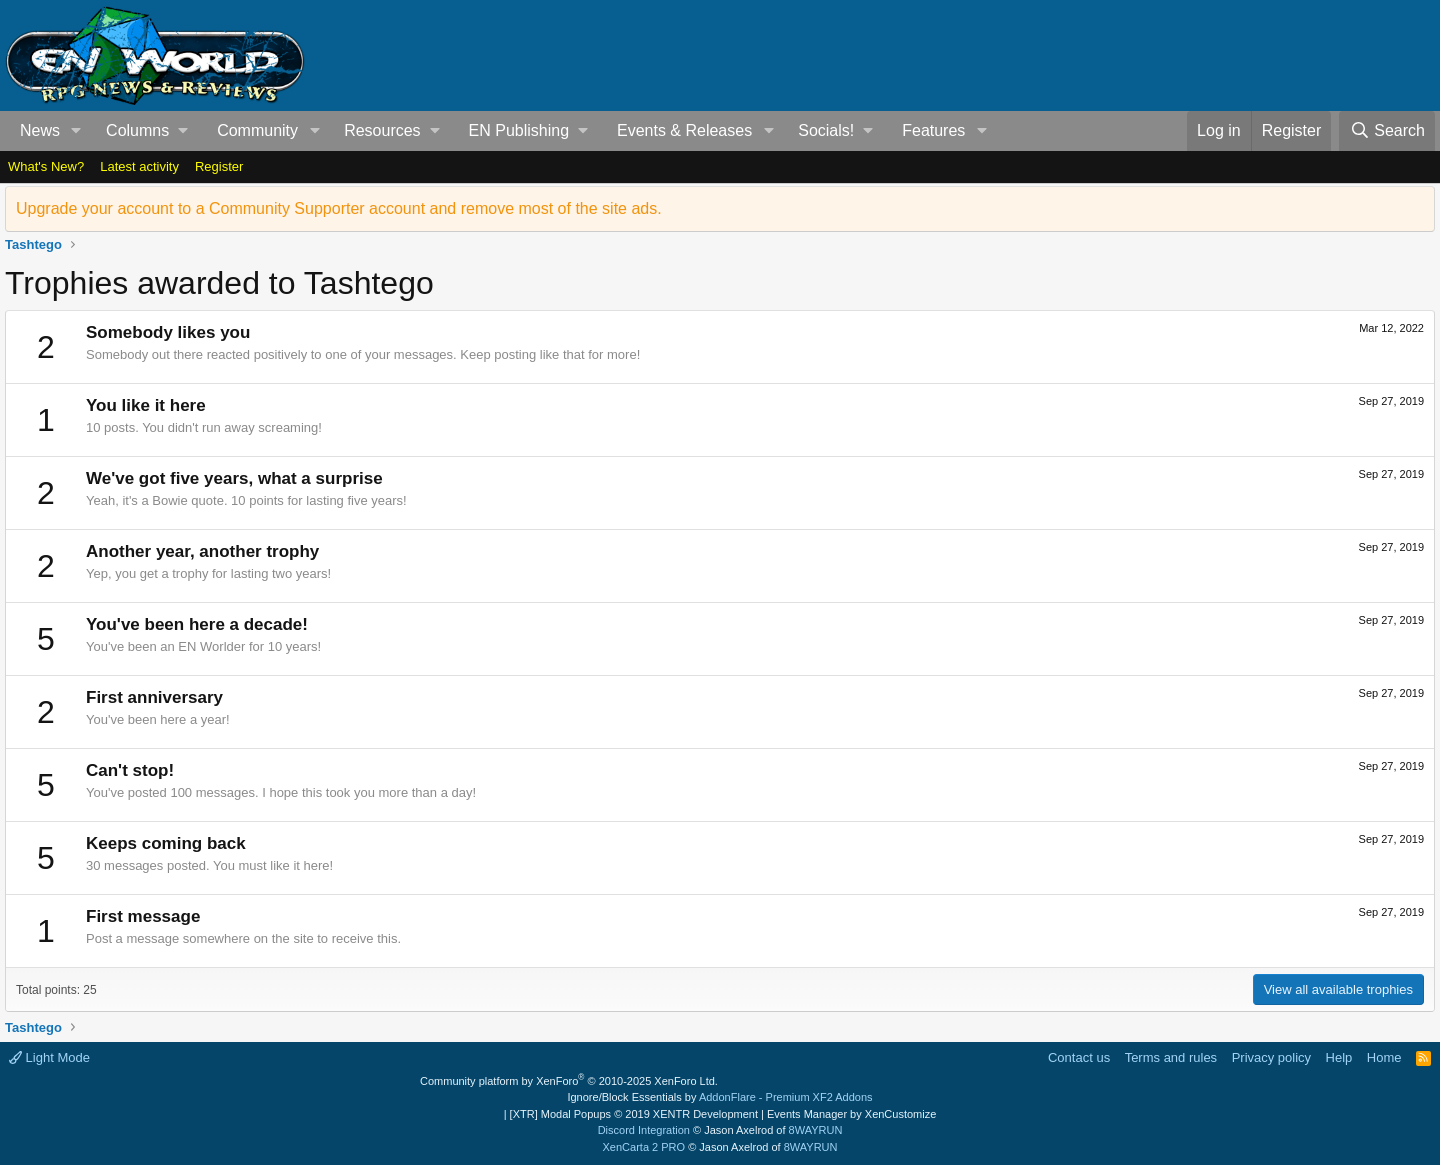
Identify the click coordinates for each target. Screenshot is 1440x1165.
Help (1339, 1057)
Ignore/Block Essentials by (719, 1097)
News (40, 130)
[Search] (1387, 131)
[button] (76, 131)
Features (933, 130)
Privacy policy (1271, 1057)
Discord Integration (644, 1130)
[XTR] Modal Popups (634, 1114)
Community (257, 130)
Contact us (1079, 1057)
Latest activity (139, 166)
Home (1384, 1057)
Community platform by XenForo (569, 1081)
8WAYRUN (816, 1130)
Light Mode (49, 1057)
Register (219, 166)
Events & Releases (684, 130)
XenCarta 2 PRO (644, 1147)
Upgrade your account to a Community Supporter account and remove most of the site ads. (339, 208)
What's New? (46, 166)
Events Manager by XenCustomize (851, 1114)
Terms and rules (1171, 1057)
